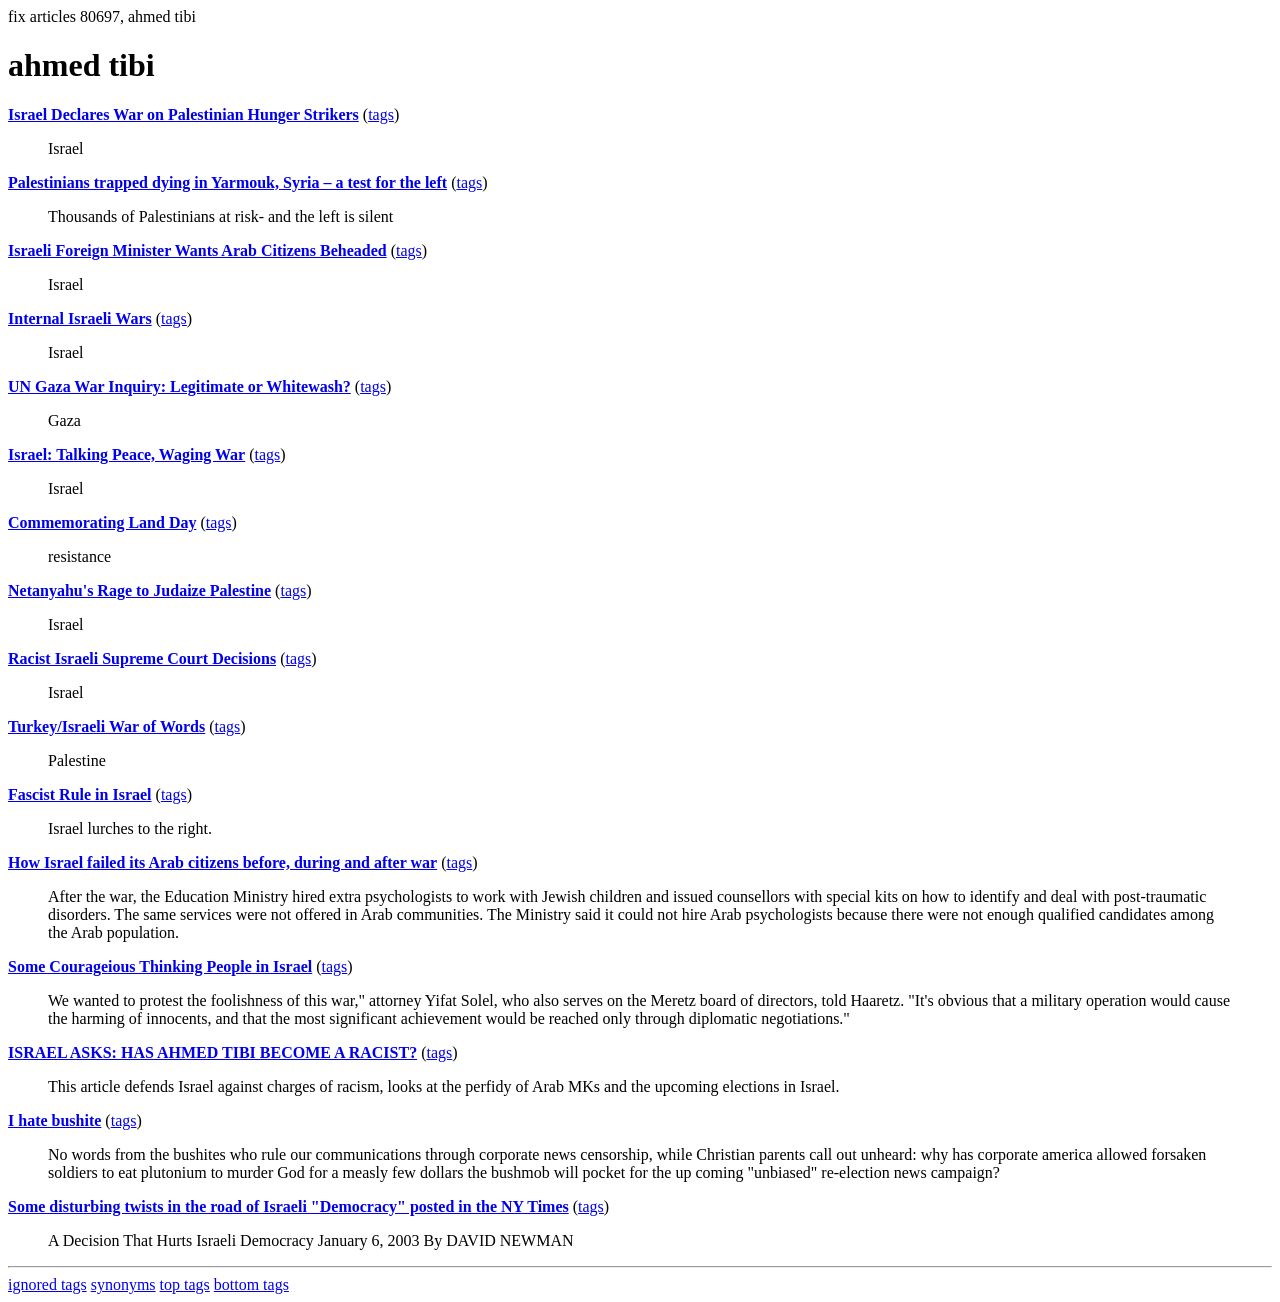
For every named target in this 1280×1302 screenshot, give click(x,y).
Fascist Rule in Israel (80, 794)
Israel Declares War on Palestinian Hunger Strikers (183, 114)
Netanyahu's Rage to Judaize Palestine (139, 590)
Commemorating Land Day (102, 522)
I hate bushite (54, 1120)
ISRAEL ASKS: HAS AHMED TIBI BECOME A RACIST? (212, 1052)
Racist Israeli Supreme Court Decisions (142, 658)
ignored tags (47, 1284)
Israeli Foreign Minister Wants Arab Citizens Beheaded (197, 250)
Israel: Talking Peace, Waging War (126, 454)
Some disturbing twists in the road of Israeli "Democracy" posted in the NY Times (288, 1206)
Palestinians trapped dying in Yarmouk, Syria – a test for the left (227, 182)
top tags (185, 1284)
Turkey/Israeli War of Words (106, 726)
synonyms (123, 1284)
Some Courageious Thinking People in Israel (160, 966)
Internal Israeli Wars (80, 318)
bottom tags (251, 1284)
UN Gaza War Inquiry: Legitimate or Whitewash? (179, 386)
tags (381, 114)
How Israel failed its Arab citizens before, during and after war (222, 862)
